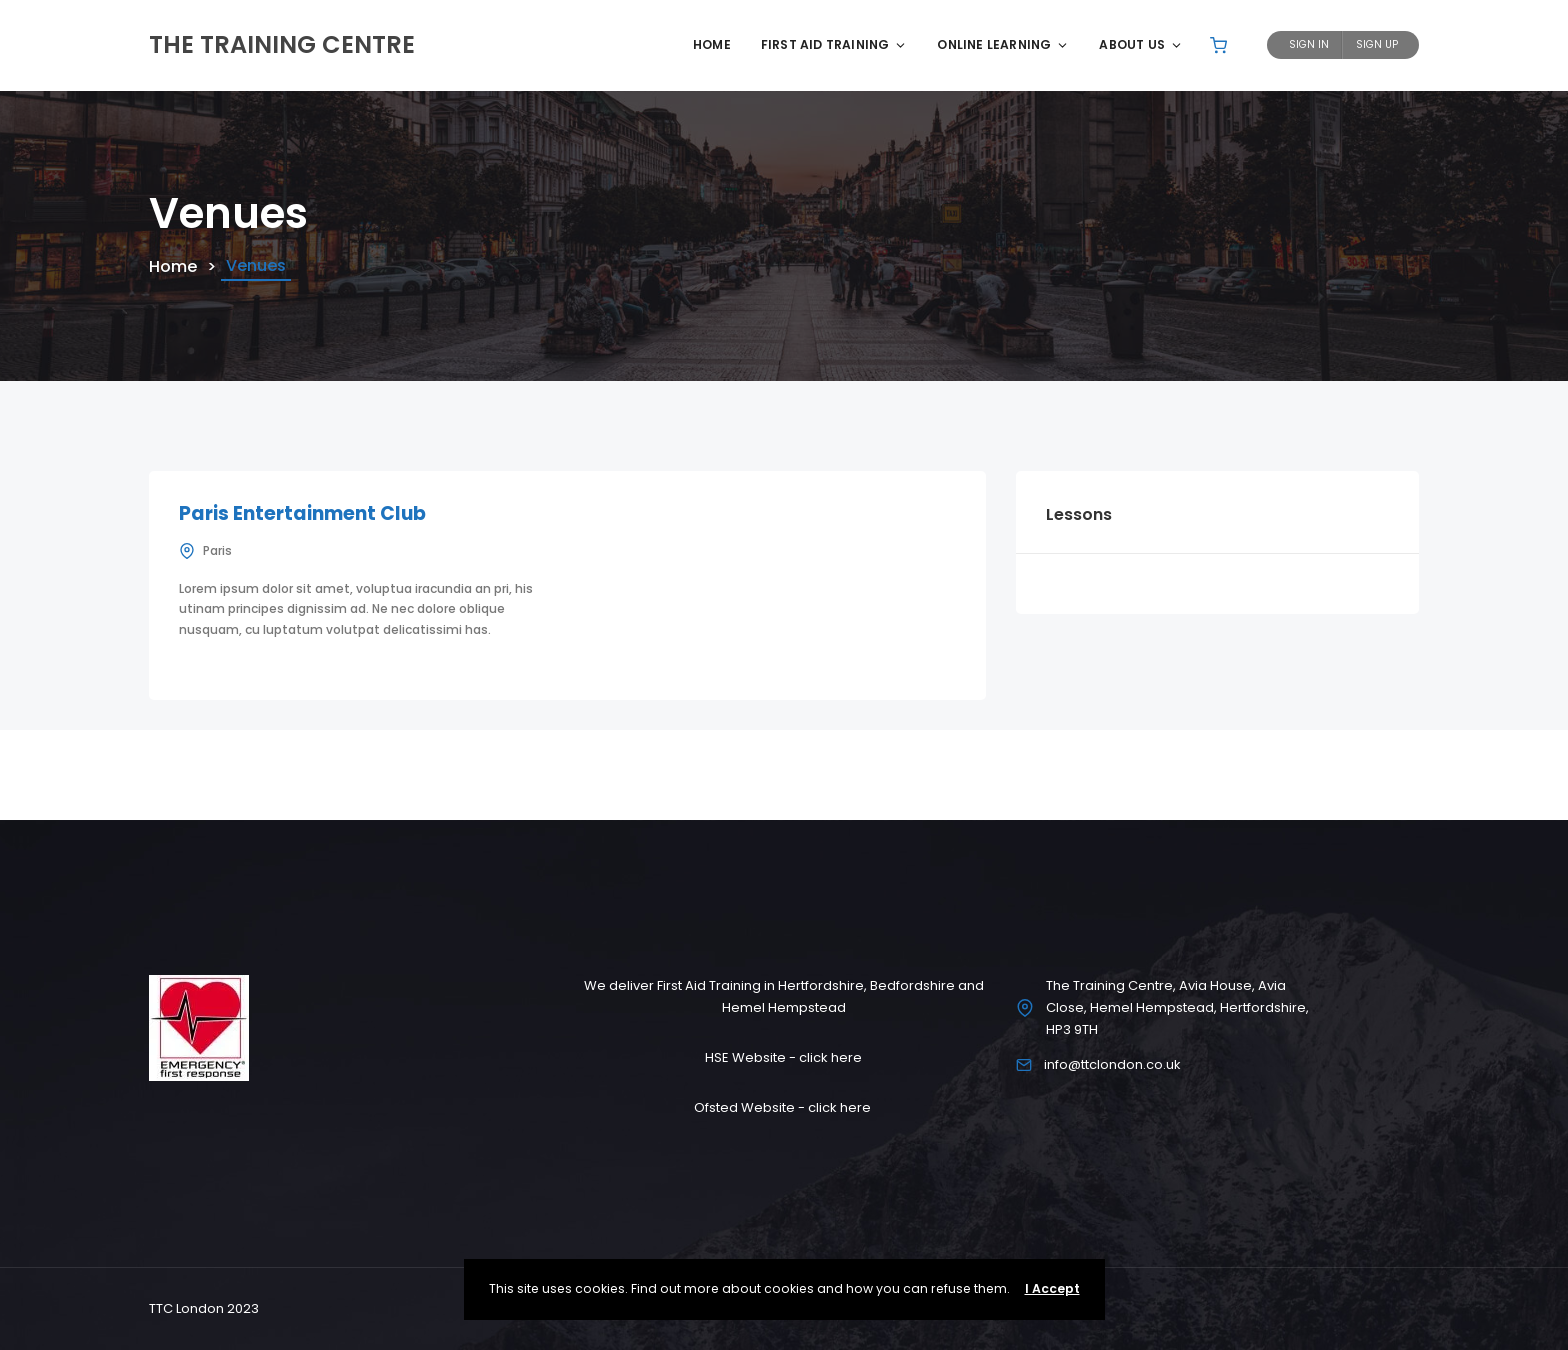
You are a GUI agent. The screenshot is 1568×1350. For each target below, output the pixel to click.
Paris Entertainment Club (302, 513)
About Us (1141, 44)
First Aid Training (834, 44)
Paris (217, 550)
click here (830, 1057)
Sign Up (1377, 44)
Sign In (1309, 44)
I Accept (1052, 1288)
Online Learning (1003, 44)
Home (712, 44)
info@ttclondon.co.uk (1112, 1064)
